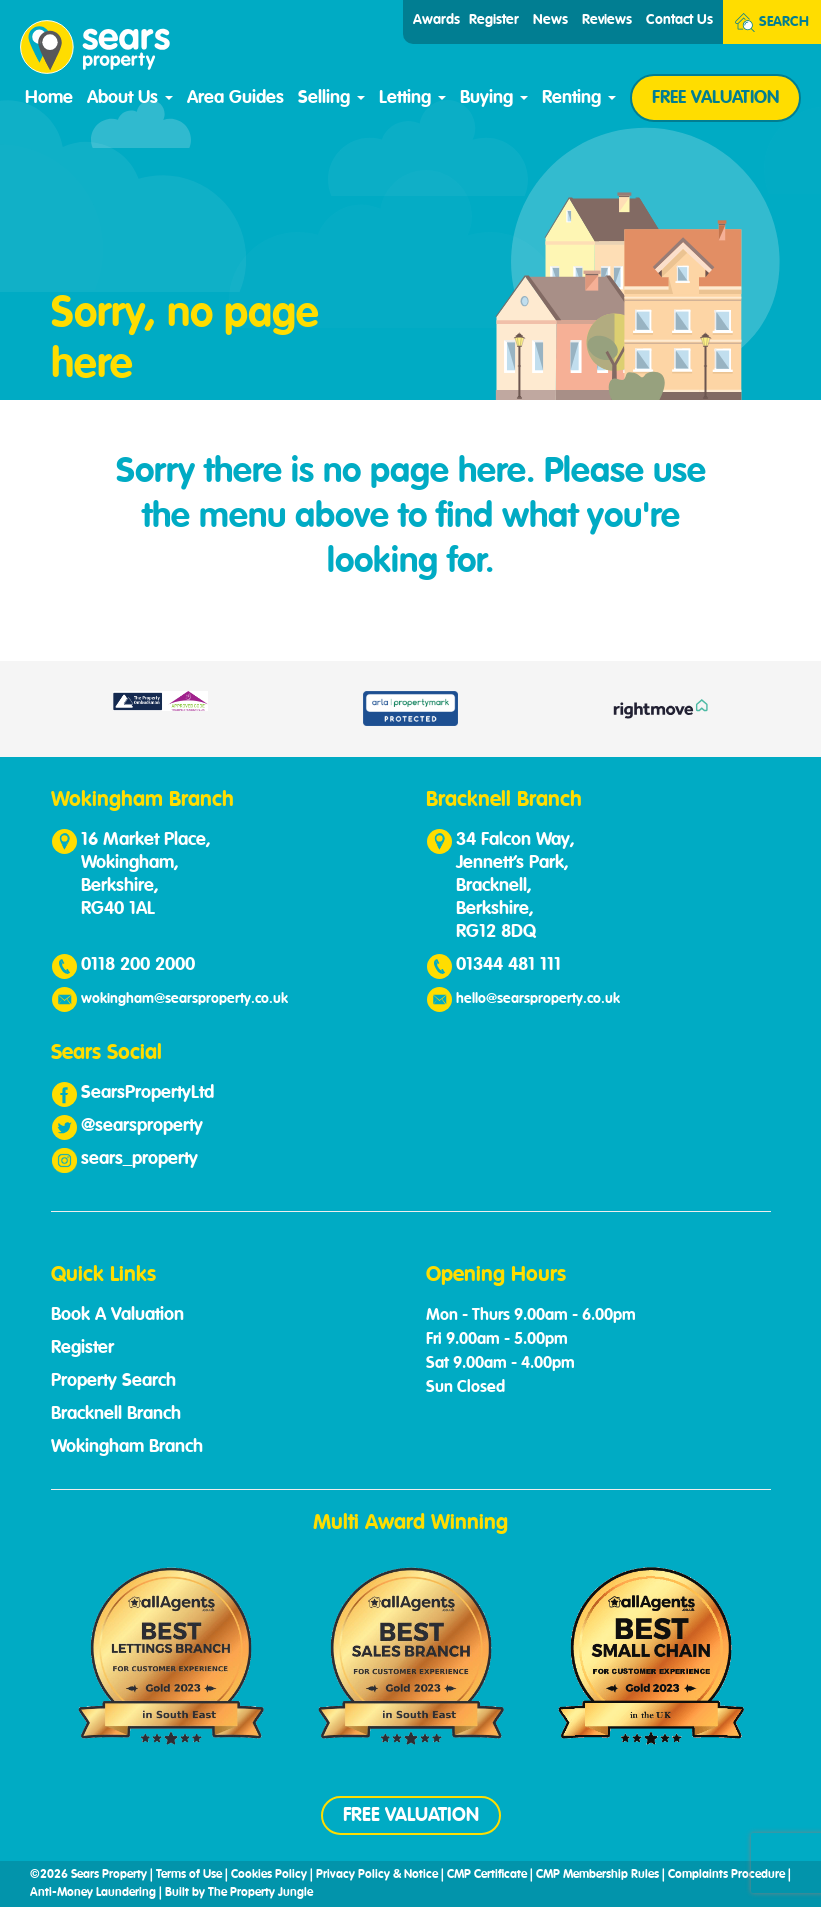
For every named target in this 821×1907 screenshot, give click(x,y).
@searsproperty (142, 1126)
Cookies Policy (269, 1875)
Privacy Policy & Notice (377, 1875)
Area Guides (235, 98)
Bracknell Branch (116, 1414)
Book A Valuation (117, 1315)
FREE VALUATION (715, 98)
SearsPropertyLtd (147, 1093)
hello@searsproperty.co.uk (538, 999)
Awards (436, 20)
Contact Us (679, 20)
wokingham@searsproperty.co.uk (184, 999)
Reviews (607, 20)
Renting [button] (579, 98)
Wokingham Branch (127, 1447)
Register (494, 20)
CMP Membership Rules (597, 1875)
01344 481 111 (508, 965)
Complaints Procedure (726, 1875)
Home (49, 98)
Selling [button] (331, 98)
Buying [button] (494, 98)
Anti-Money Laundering (93, 1893)
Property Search (113, 1381)
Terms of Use (189, 1875)
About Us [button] (130, 98)
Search (772, 22)
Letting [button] (412, 98)
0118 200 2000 (138, 965)
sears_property (139, 1159)
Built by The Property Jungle (239, 1893)
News (550, 20)
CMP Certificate (487, 1875)
